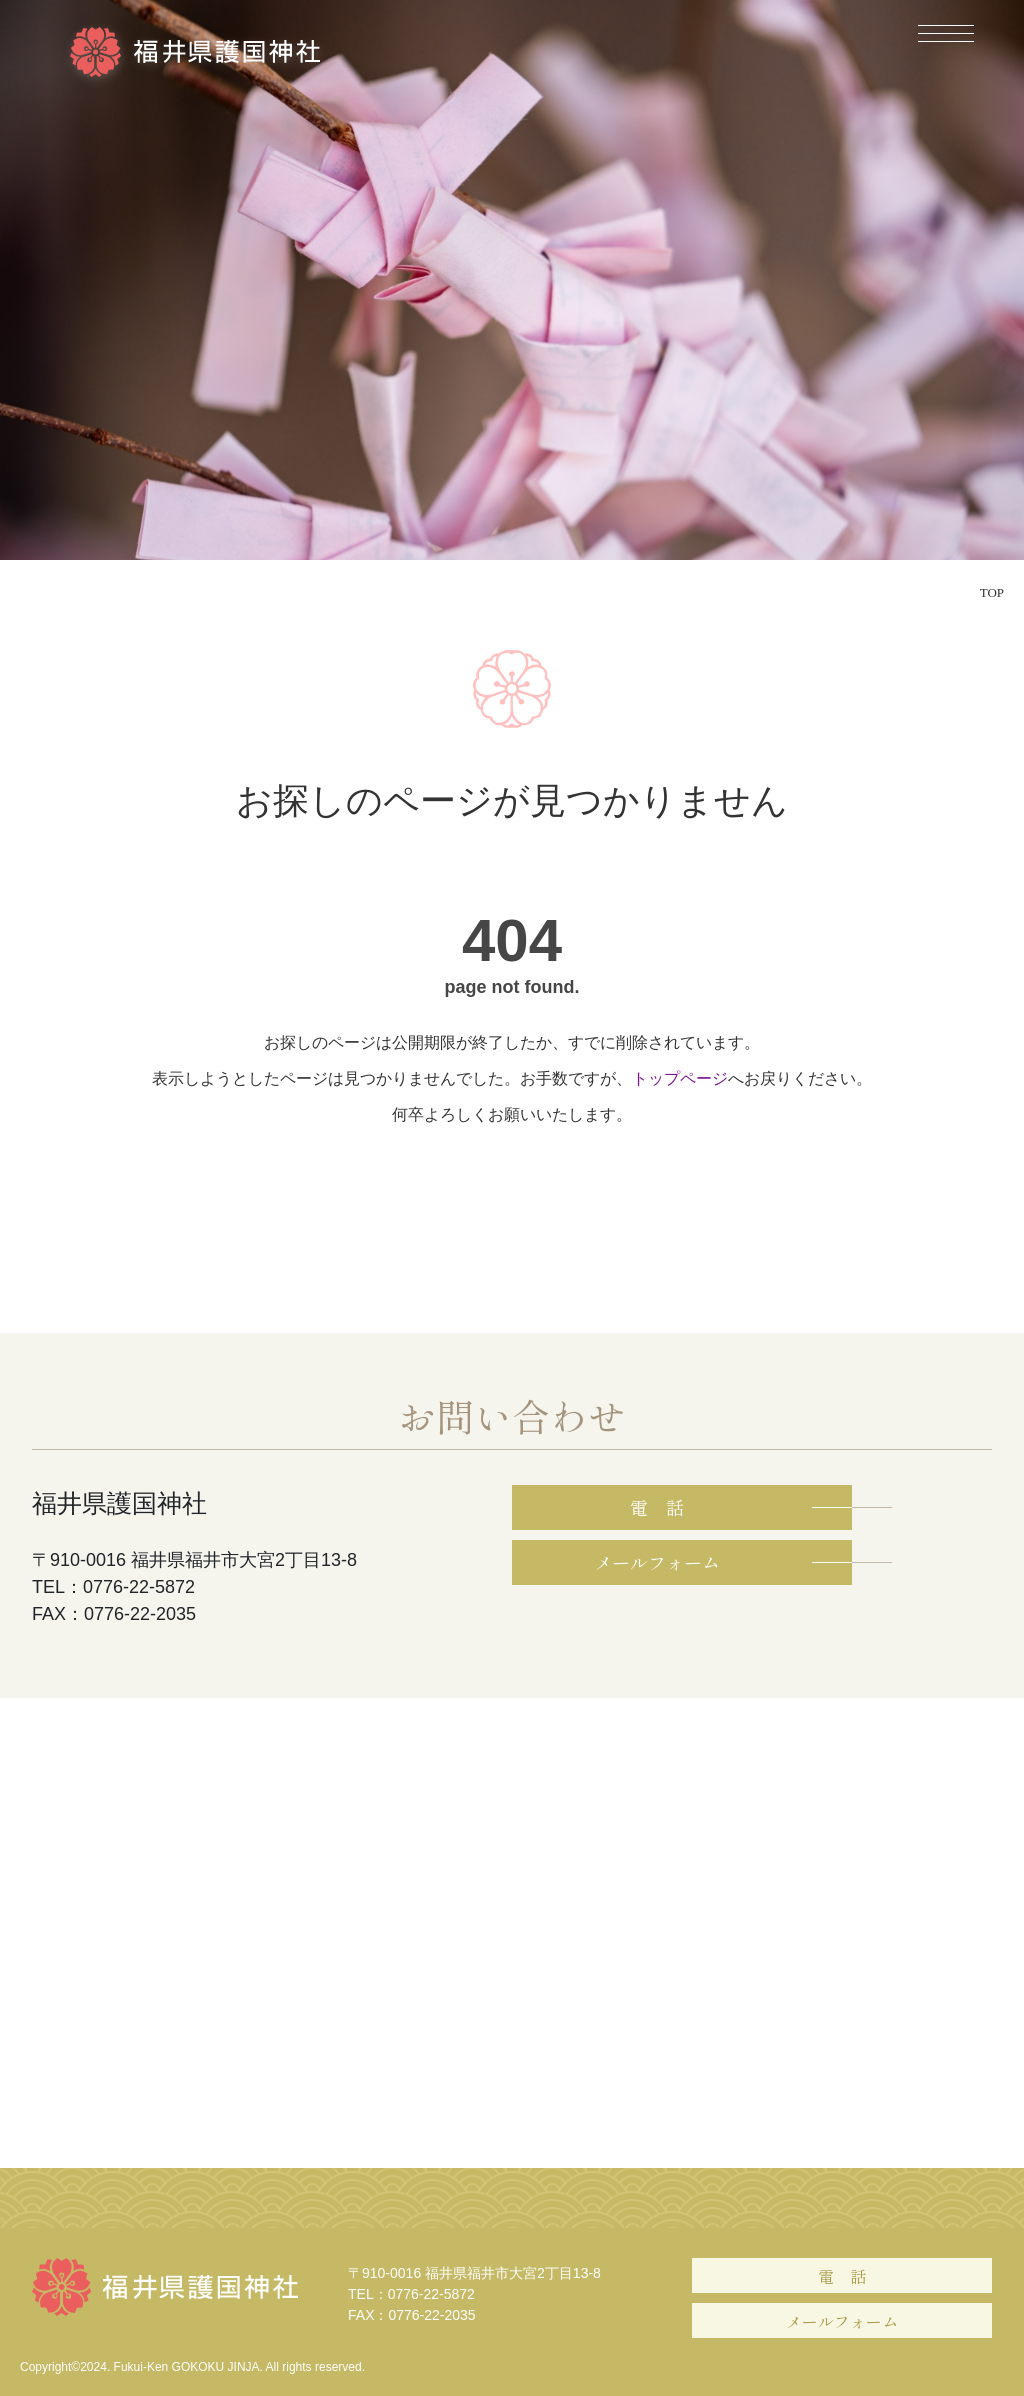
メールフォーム (842, 2321)
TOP (992, 592)
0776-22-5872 (431, 2294)
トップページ (680, 1078)
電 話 (842, 2276)
